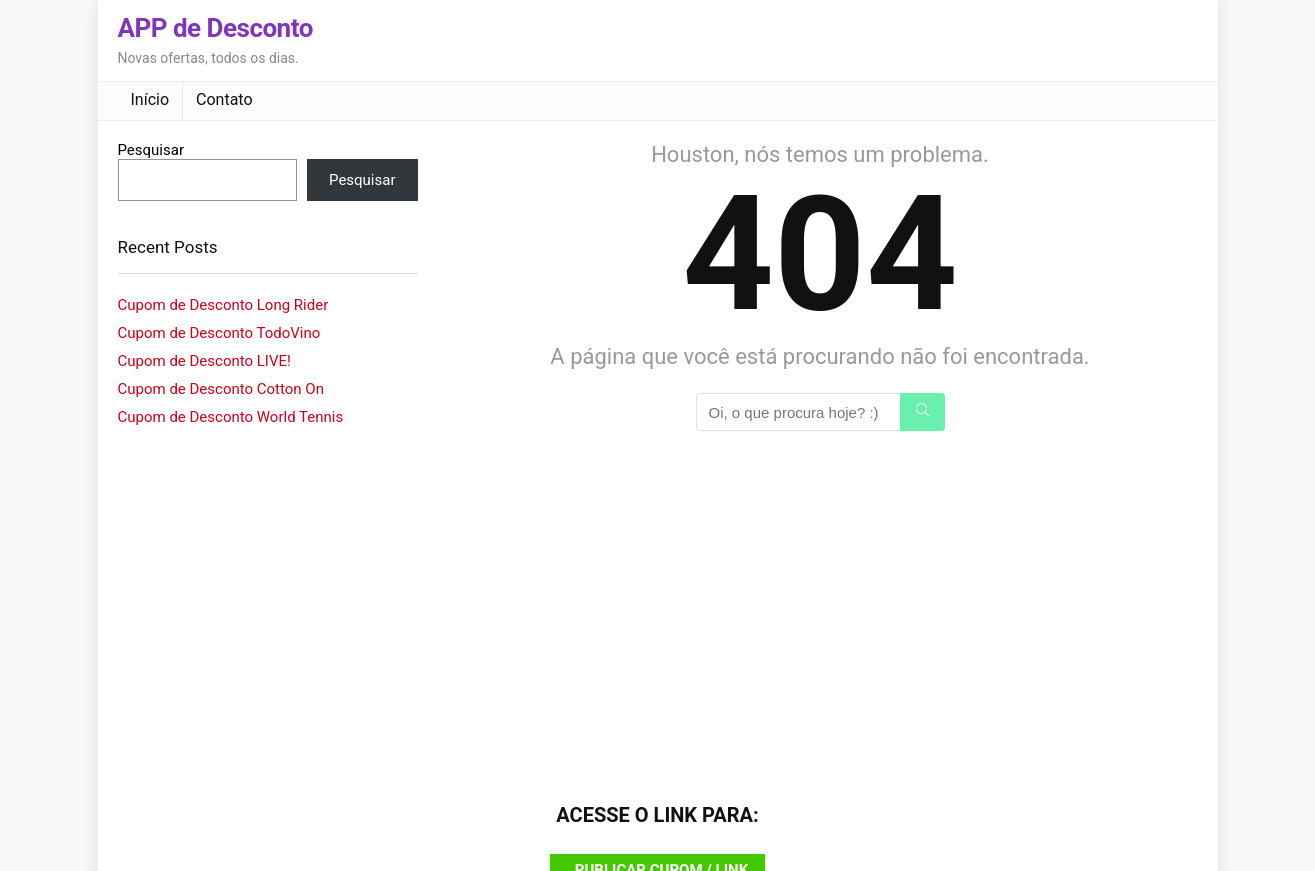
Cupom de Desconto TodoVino (219, 333)
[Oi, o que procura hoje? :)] (922, 412)
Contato (224, 99)
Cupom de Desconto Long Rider (223, 305)
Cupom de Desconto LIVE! (204, 361)
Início (150, 99)
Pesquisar (151, 150)
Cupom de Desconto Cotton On (221, 389)
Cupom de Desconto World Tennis (231, 417)
